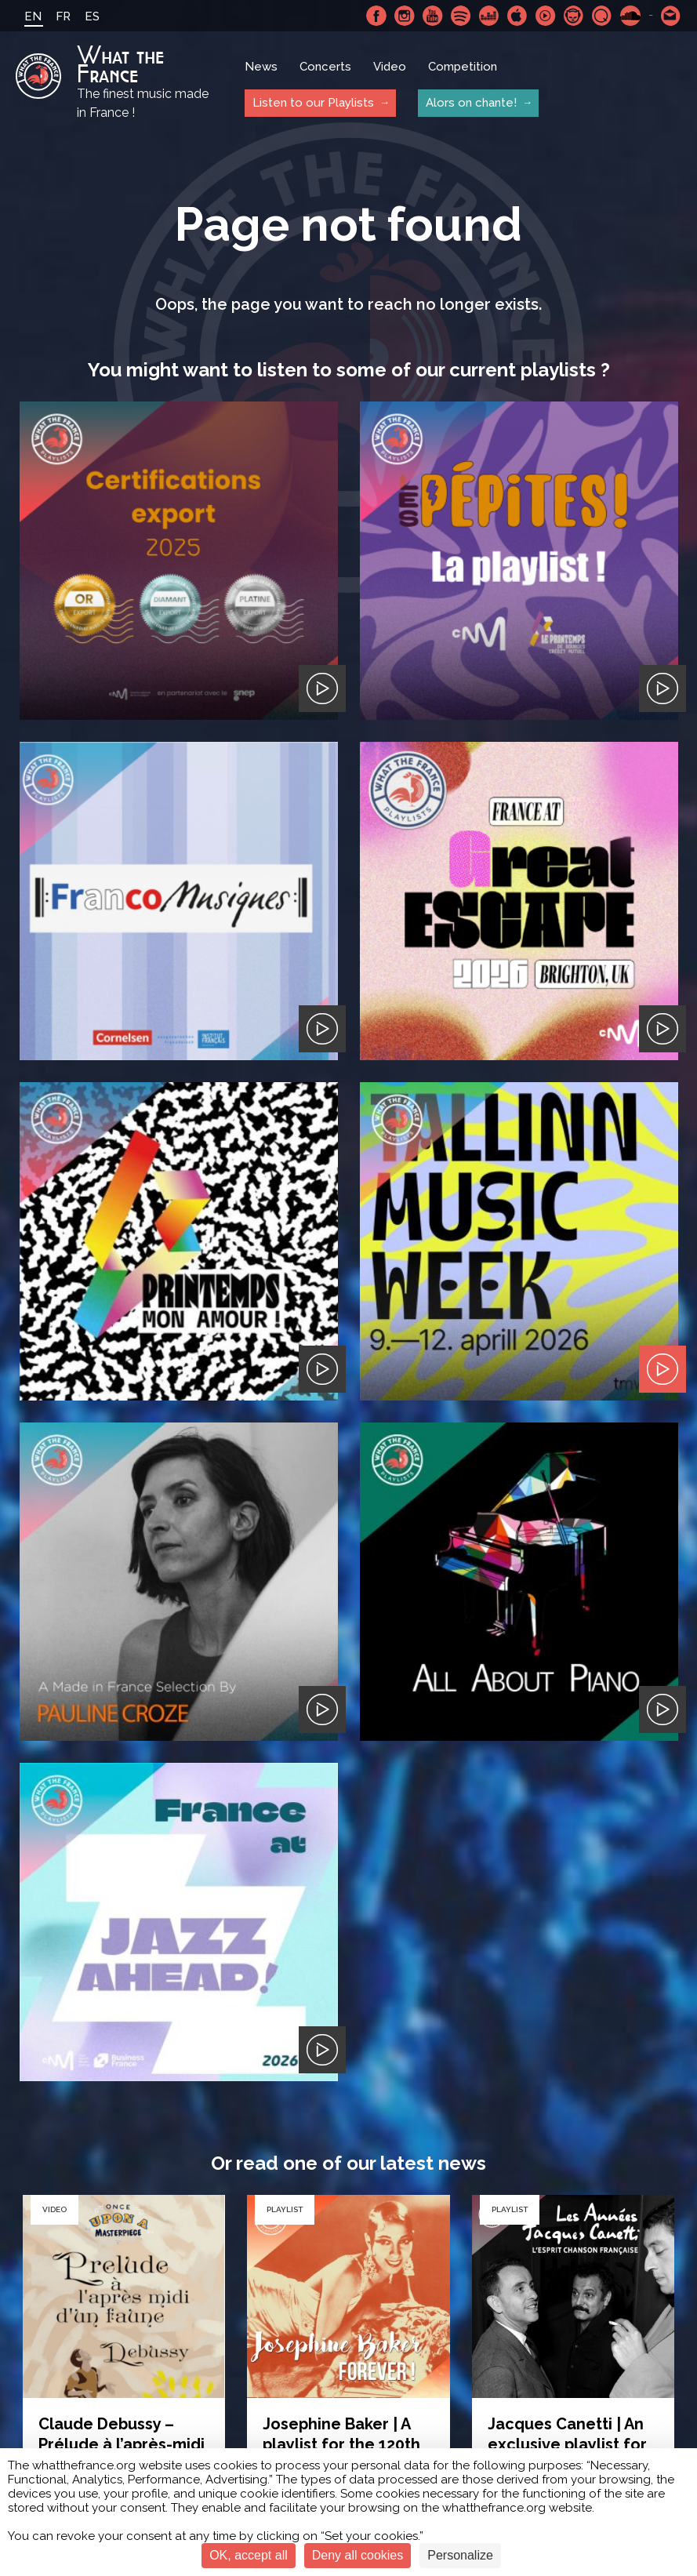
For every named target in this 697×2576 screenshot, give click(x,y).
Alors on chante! (471, 103)
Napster (574, 15)
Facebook (376, 15)
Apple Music (517, 15)
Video (389, 67)
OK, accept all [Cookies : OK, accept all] (248, 2555)
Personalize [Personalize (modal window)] (460, 2555)
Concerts (325, 67)
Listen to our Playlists (313, 103)
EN (33, 16)
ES (92, 16)
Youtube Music (545, 15)
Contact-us (671, 15)
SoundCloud (630, 15)
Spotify (461, 15)
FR (63, 16)
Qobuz (602, 15)
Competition (462, 67)
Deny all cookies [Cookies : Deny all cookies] (358, 2555)
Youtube (433, 15)
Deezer (489, 15)
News (261, 67)
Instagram (404, 15)
